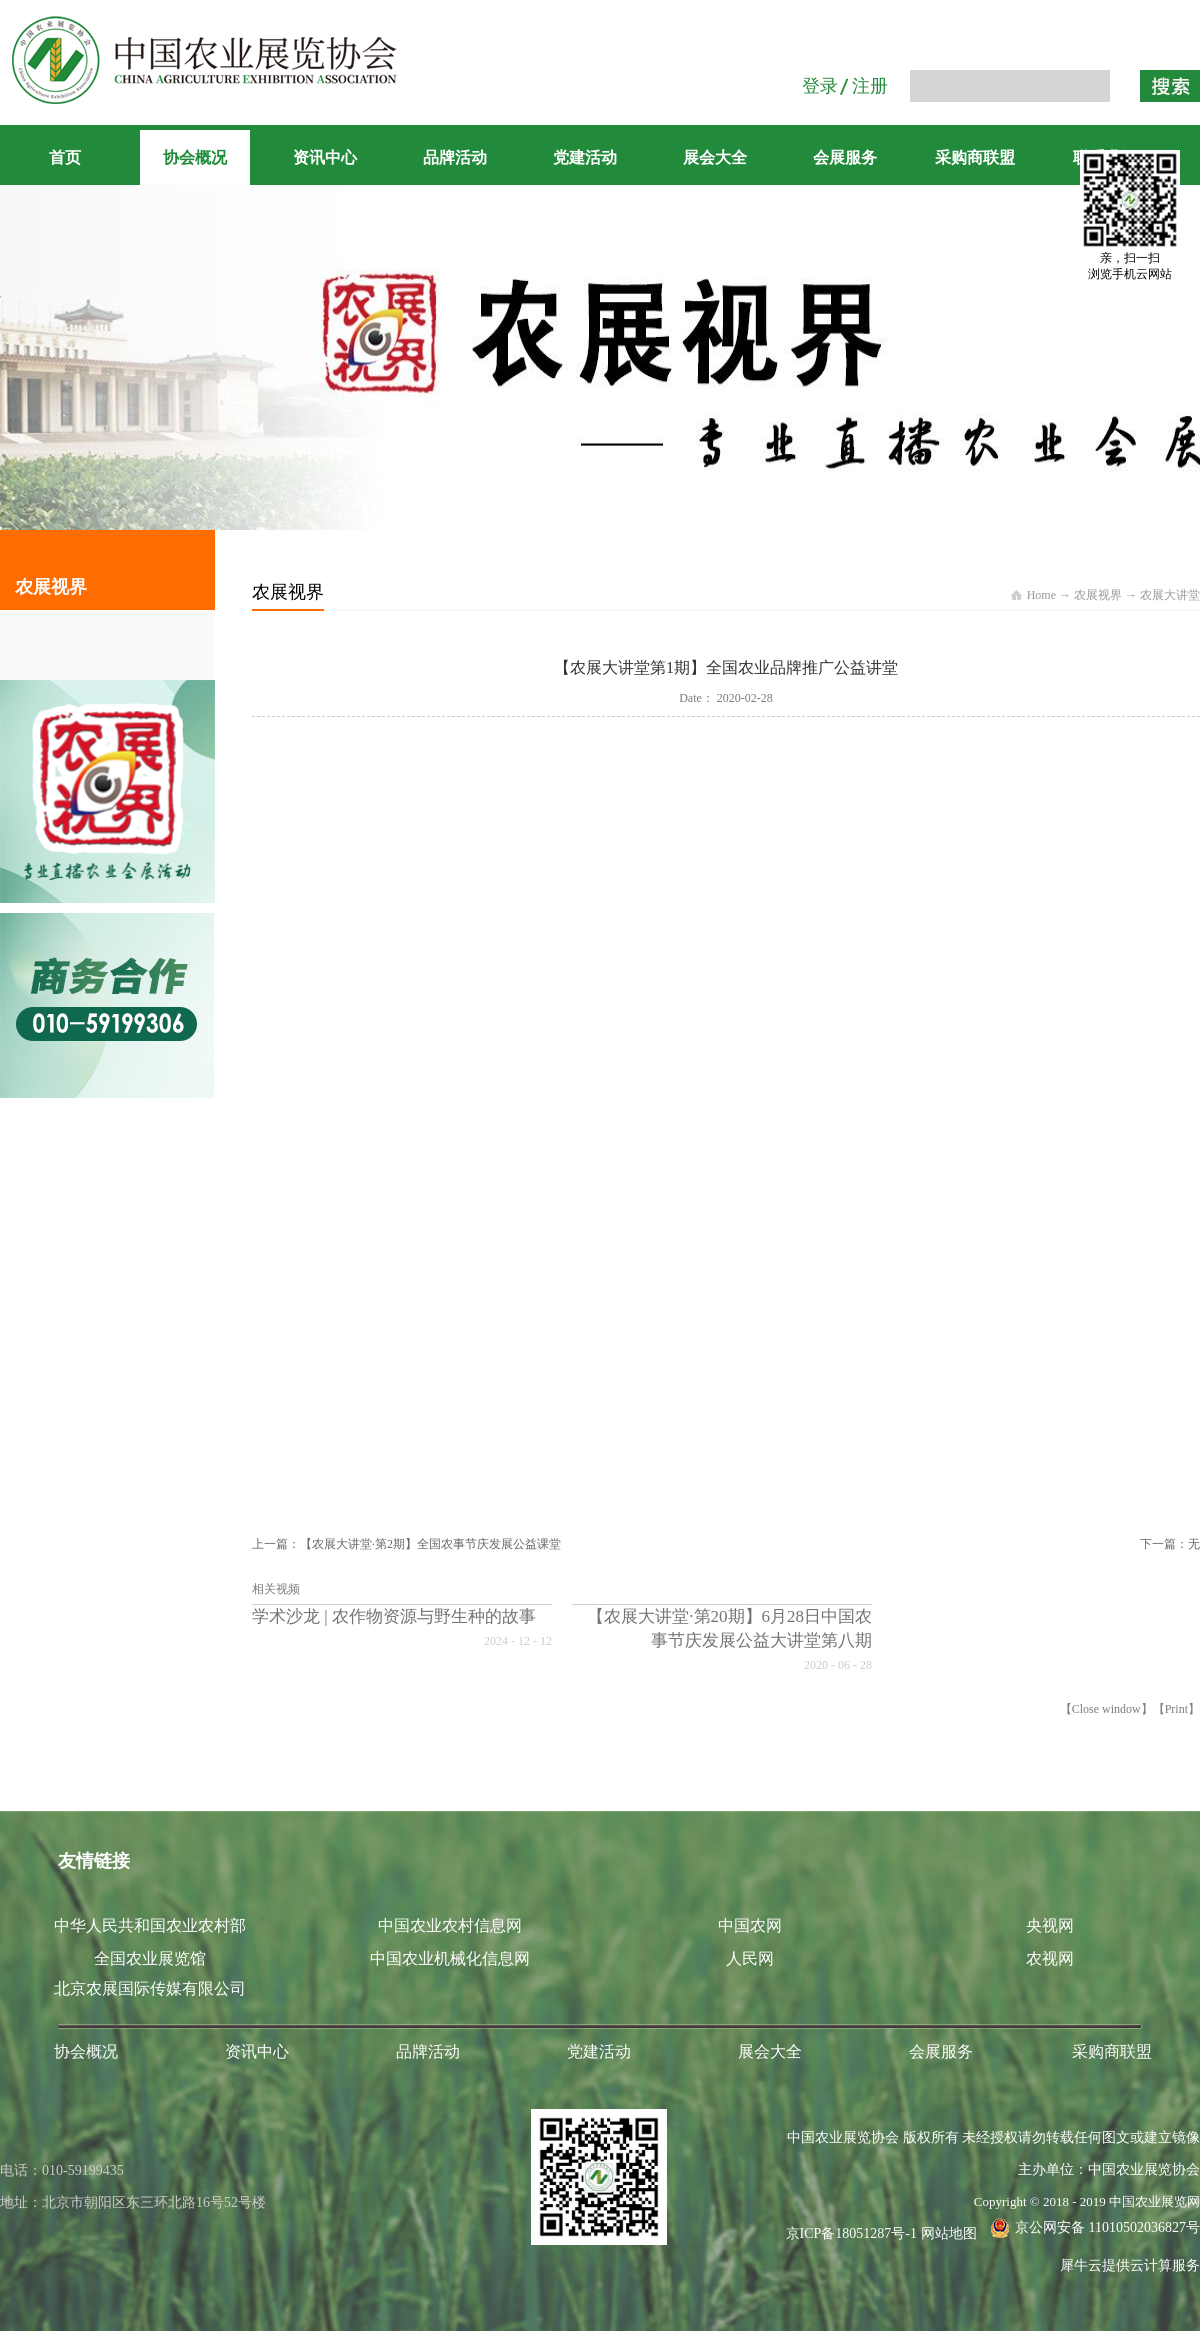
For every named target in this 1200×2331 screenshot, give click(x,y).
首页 (65, 157)
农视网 (1050, 1958)
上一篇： (406, 1544)
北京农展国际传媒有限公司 (150, 1988)
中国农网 (750, 1925)
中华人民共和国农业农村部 (150, 1925)
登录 (820, 86)
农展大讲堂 (1170, 595)
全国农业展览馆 (150, 1958)
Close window (1106, 1709)
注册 (870, 86)
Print (1176, 1709)
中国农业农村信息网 (450, 1925)
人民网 (750, 1958)
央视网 (1050, 1925)
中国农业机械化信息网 (450, 1958)
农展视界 (1098, 595)
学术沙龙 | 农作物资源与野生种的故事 (394, 1616)
